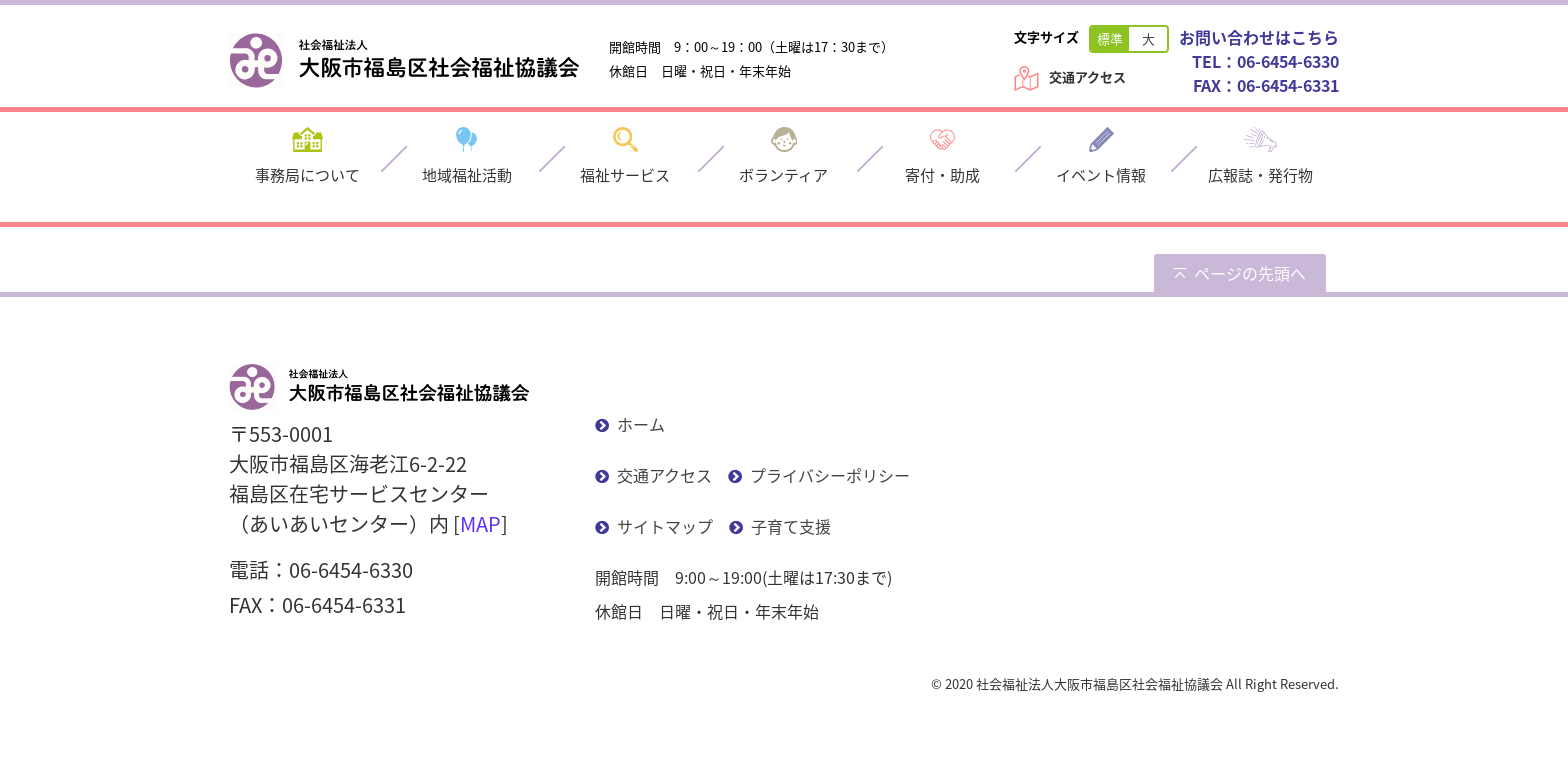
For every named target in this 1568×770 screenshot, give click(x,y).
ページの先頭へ (1250, 273)
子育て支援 (791, 526)
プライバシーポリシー (830, 475)
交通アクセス (1087, 76)
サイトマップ (665, 526)
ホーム (641, 424)
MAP (480, 523)
